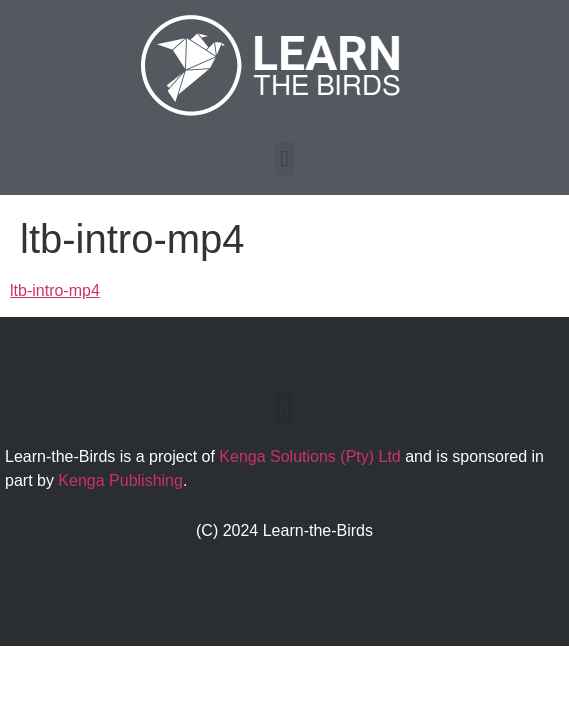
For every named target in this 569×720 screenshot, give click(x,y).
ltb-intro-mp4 (55, 290)
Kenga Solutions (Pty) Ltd (309, 456)
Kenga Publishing (120, 480)
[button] (284, 158)
